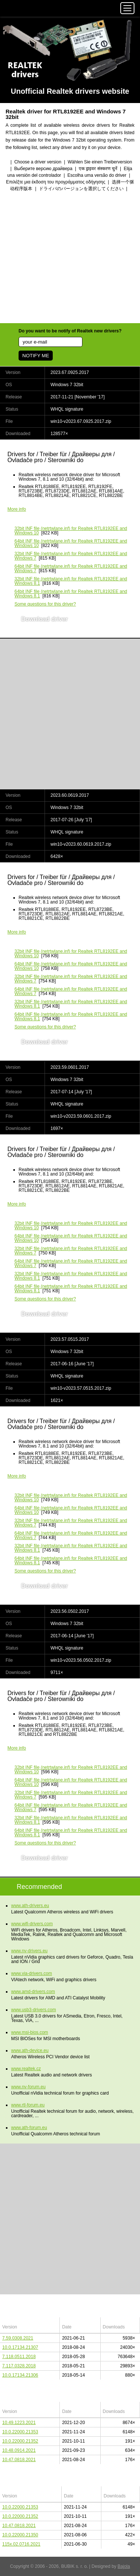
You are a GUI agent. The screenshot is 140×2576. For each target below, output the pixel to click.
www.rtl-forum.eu (28, 2105)
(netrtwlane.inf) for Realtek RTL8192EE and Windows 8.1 (70, 581)
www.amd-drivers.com (33, 1991)
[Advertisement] (70, 258)
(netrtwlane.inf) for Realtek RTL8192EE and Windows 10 (70, 531)
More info (16, 509)
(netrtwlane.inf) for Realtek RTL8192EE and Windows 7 (70, 556)
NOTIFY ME (35, 355)
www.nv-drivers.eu (29, 1951)
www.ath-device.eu (30, 2050)
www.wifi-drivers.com (32, 1924)
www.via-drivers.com (31, 1973)
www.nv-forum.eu (28, 2087)
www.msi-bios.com (29, 2032)
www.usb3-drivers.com (33, 2010)
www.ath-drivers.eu (30, 1905)
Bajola (124, 2566)
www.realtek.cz (26, 2068)
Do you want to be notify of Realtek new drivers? (70, 331)
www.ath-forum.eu (29, 2127)
